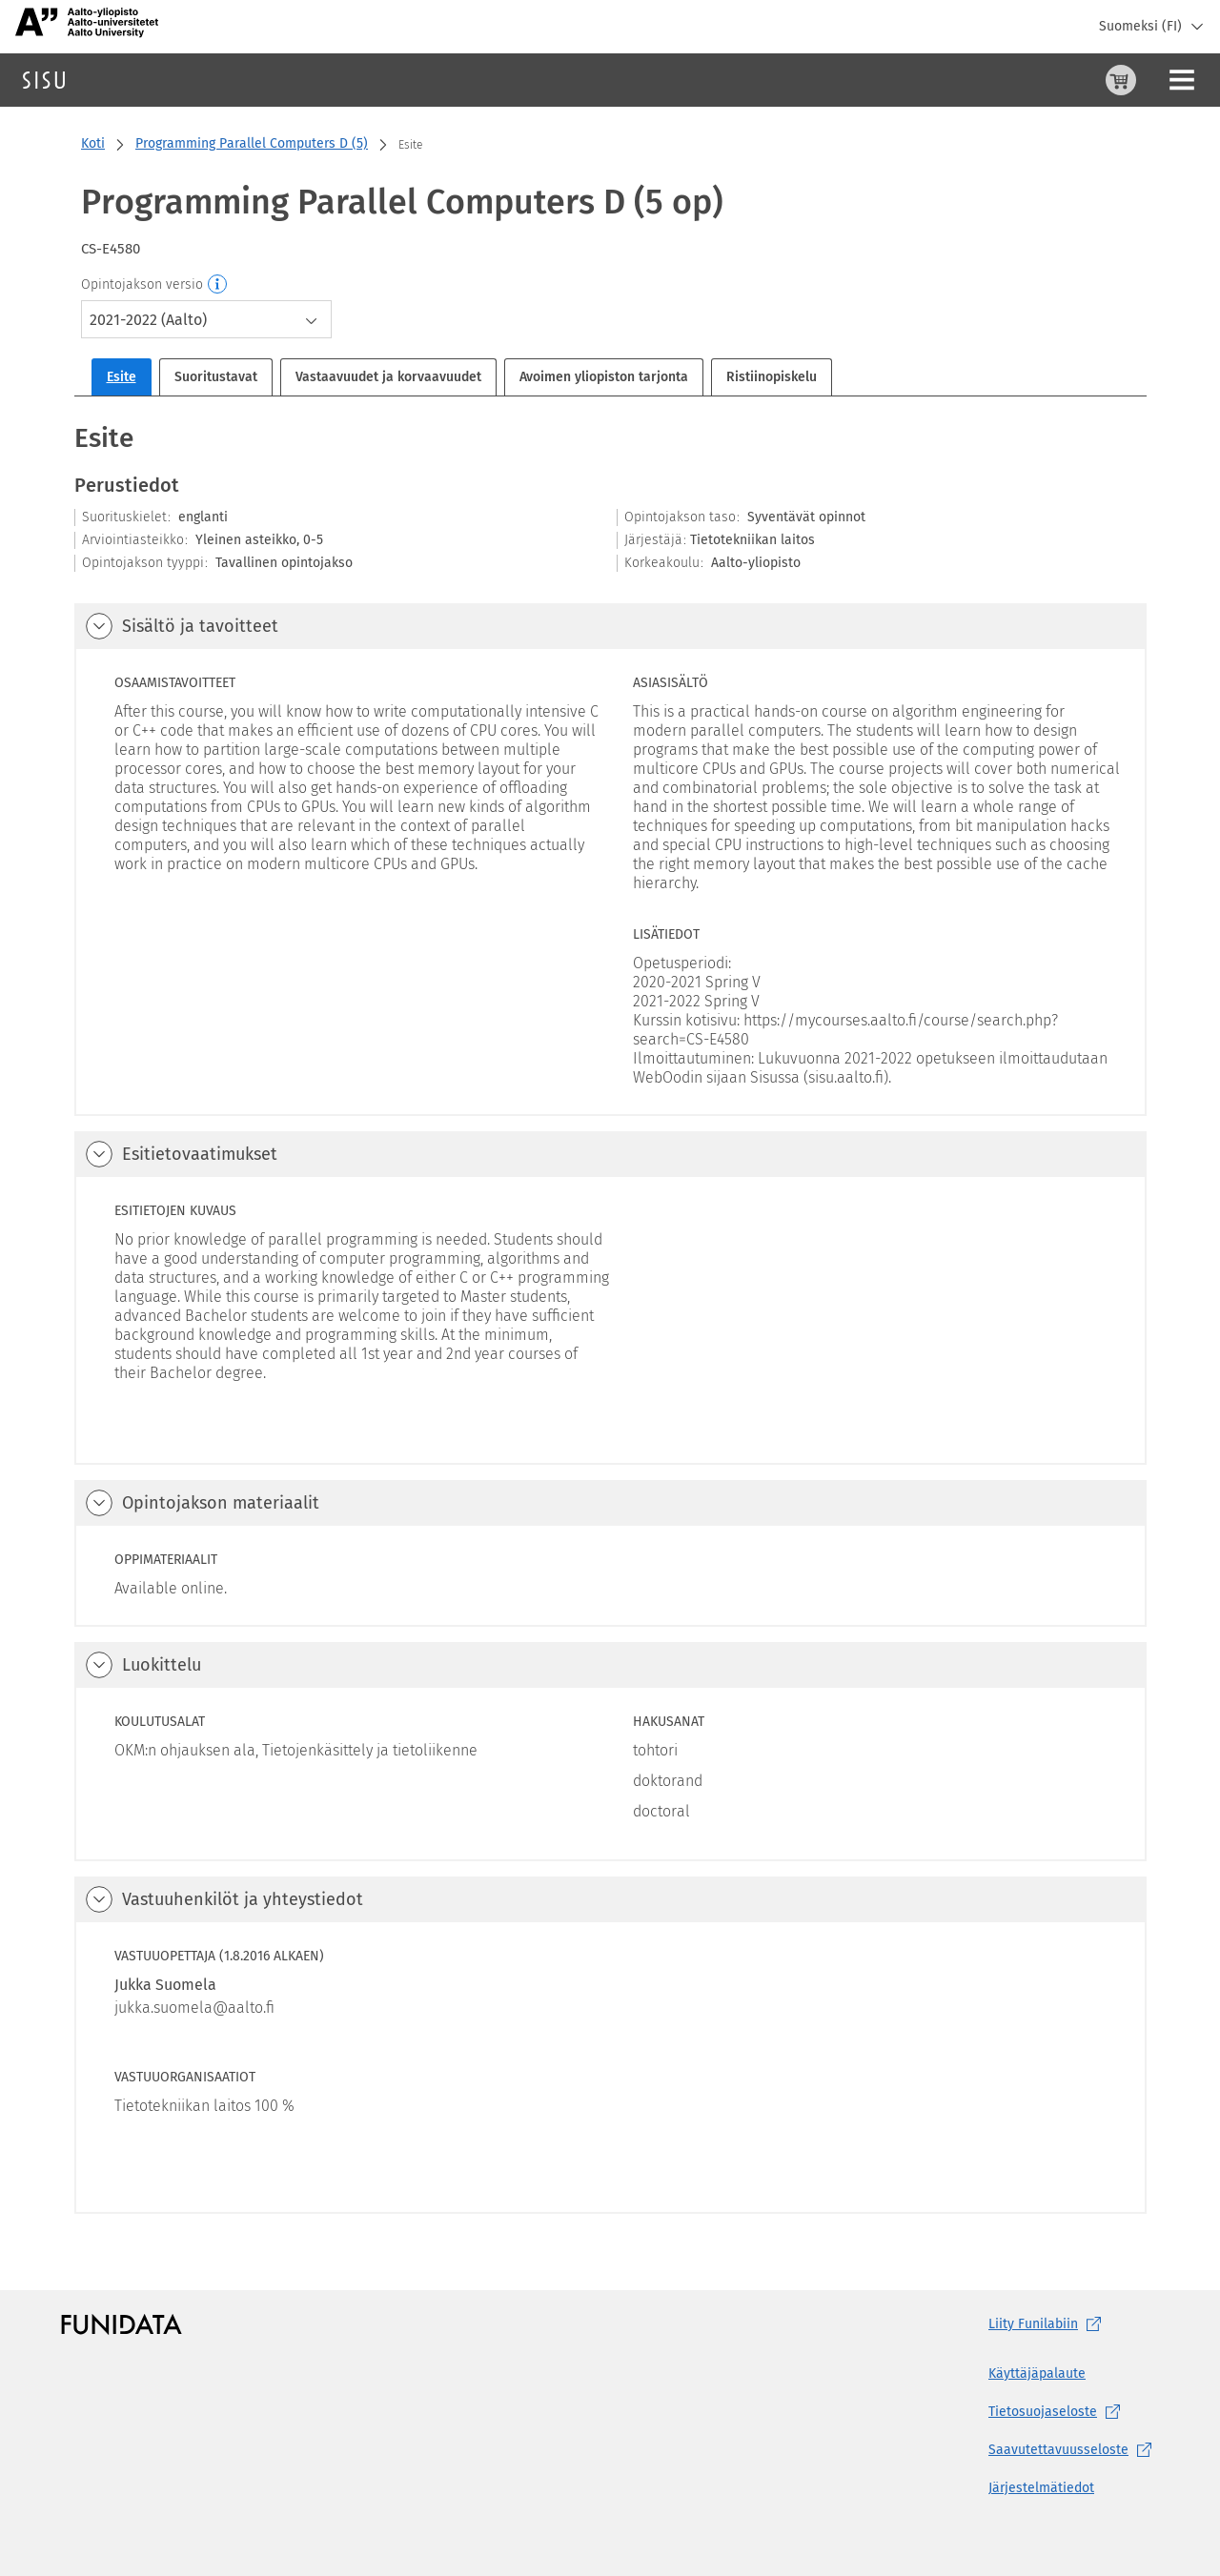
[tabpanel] (610, 1316)
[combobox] (206, 319)
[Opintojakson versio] (218, 285)
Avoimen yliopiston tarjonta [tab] (603, 377)
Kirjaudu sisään (1157, 79)
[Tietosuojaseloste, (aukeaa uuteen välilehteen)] (1073, 2412)
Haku (127, 79)
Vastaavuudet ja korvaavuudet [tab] (388, 377)
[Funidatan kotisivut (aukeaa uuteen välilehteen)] (121, 2324)
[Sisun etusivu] (44, 80)
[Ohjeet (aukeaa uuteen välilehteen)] (1072, 80)
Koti (93, 143)
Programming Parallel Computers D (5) (251, 143)
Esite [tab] (121, 377)
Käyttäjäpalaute (1037, 2373)
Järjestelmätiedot (1041, 2488)
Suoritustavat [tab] (215, 377)
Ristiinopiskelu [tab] (771, 377)
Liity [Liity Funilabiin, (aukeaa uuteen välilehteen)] (1048, 2324)
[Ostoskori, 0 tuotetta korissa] (1026, 80)
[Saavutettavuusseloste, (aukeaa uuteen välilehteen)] (1073, 2450)
